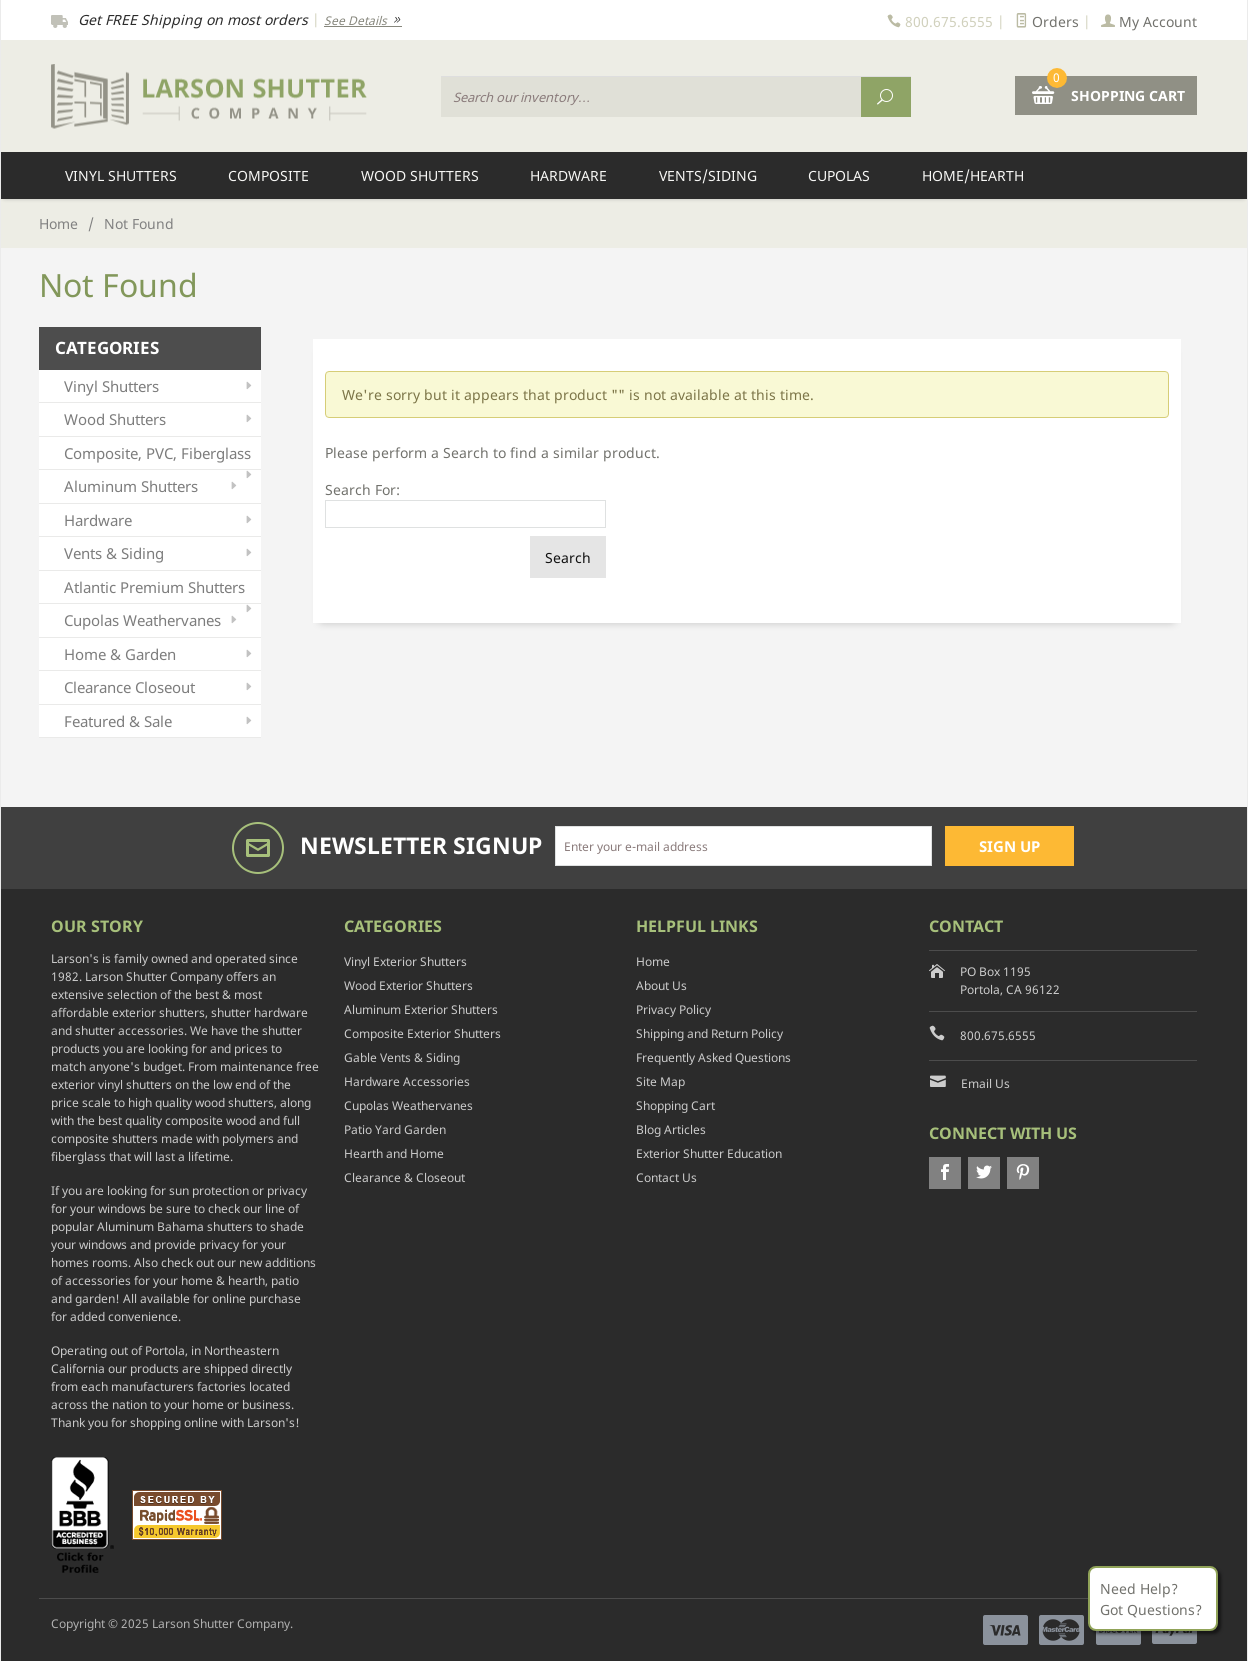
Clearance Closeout (160, 687)
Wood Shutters (420, 175)
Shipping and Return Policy (709, 1033)
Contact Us (666, 1177)
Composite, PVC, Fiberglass (160, 456)
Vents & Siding (160, 553)
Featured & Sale (160, 721)
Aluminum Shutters (152, 486)
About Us (661, 985)
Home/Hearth (973, 175)
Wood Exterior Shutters (408, 985)
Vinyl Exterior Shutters (405, 961)
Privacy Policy (673, 1009)
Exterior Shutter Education (709, 1153)
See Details (363, 20)
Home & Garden (160, 654)
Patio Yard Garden (395, 1129)
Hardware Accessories (407, 1081)
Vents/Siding (708, 175)
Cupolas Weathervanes (152, 620)
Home (58, 223)
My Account (1149, 21)
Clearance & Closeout (404, 1177)
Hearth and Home (394, 1153)
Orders (1047, 21)
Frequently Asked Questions (713, 1057)
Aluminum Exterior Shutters (421, 1009)
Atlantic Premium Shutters (160, 590)
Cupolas (839, 175)
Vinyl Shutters (121, 175)
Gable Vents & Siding (402, 1057)
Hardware (568, 175)
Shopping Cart (675, 1105)
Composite (268, 175)
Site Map (660, 1081)
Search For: (362, 489)
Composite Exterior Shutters (422, 1033)
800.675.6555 (998, 1035)
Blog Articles (671, 1129)
